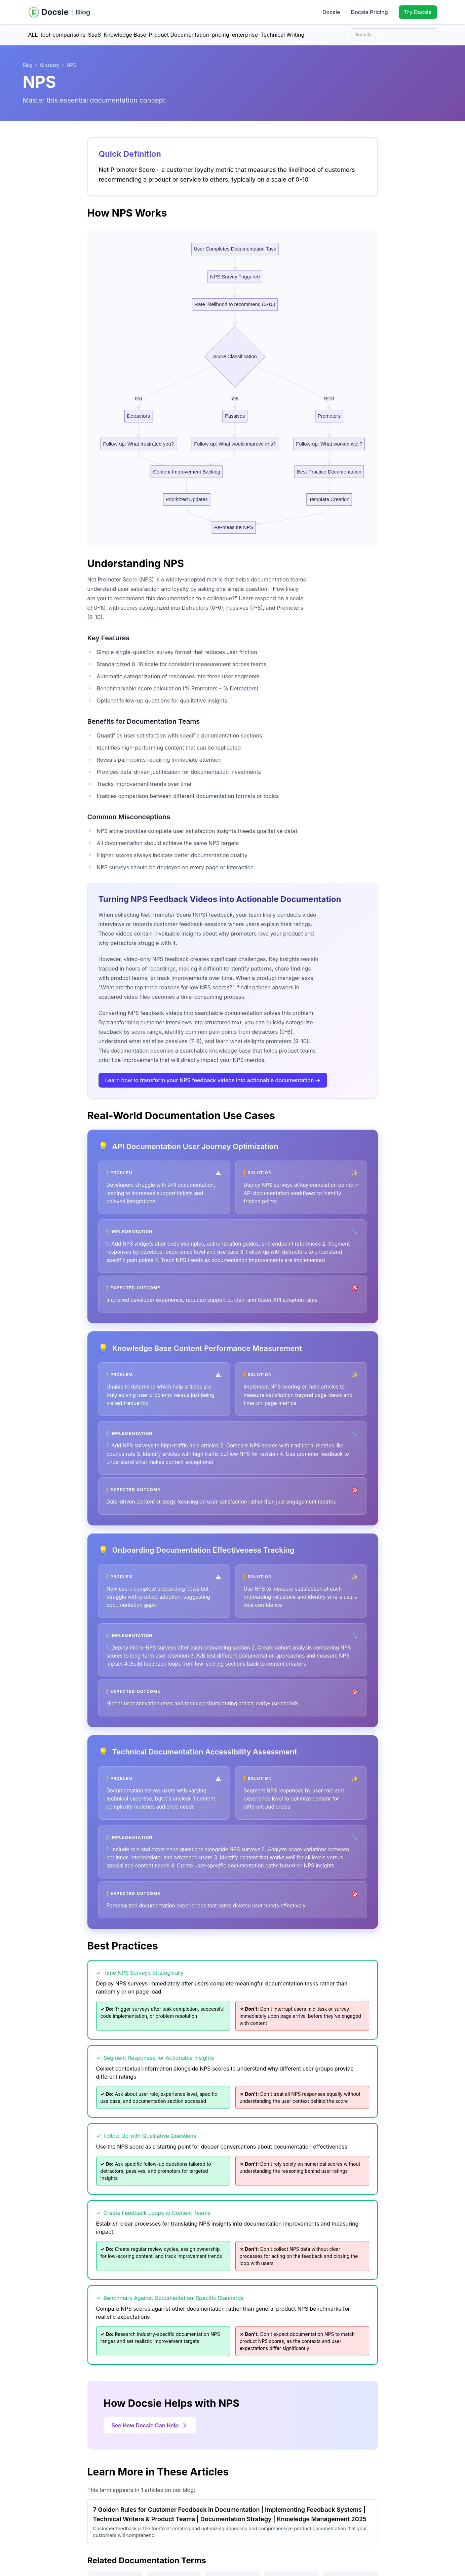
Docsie (331, 12)
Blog (83, 12)
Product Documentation (179, 34)
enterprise (245, 34)
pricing (220, 34)
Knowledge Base (125, 34)
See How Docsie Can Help (150, 2425)
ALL (33, 34)
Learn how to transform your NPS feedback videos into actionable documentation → (213, 1080)
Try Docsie (418, 12)
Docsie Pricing (369, 12)
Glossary (49, 65)
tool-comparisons (63, 34)
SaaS (94, 34)
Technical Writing (283, 34)
